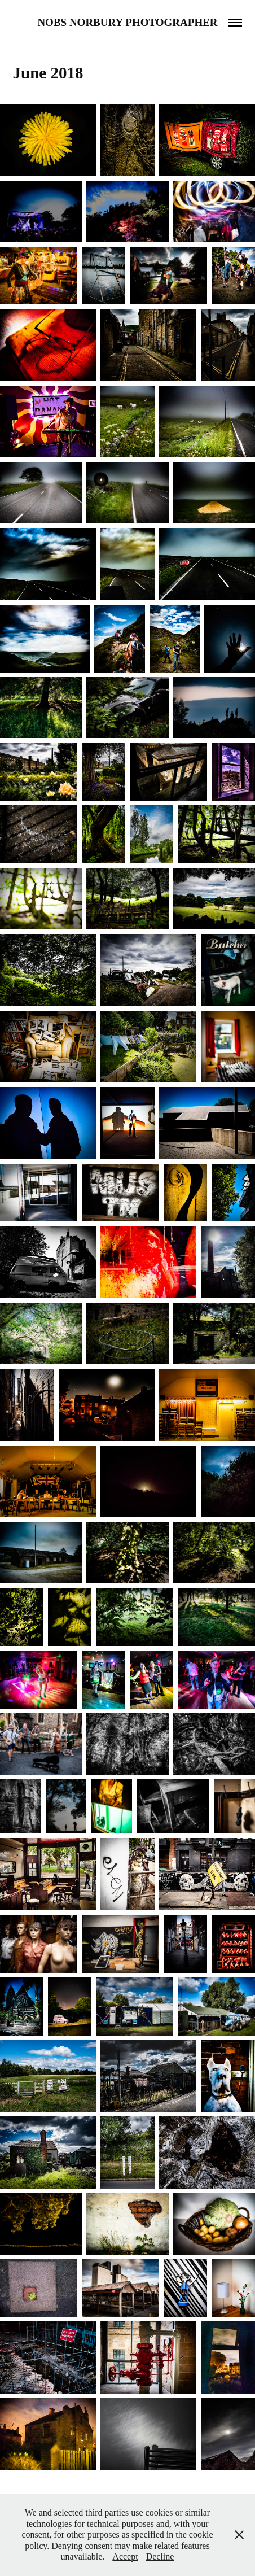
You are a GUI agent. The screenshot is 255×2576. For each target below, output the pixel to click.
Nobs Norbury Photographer (127, 22)
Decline (160, 2556)
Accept (125, 2556)
